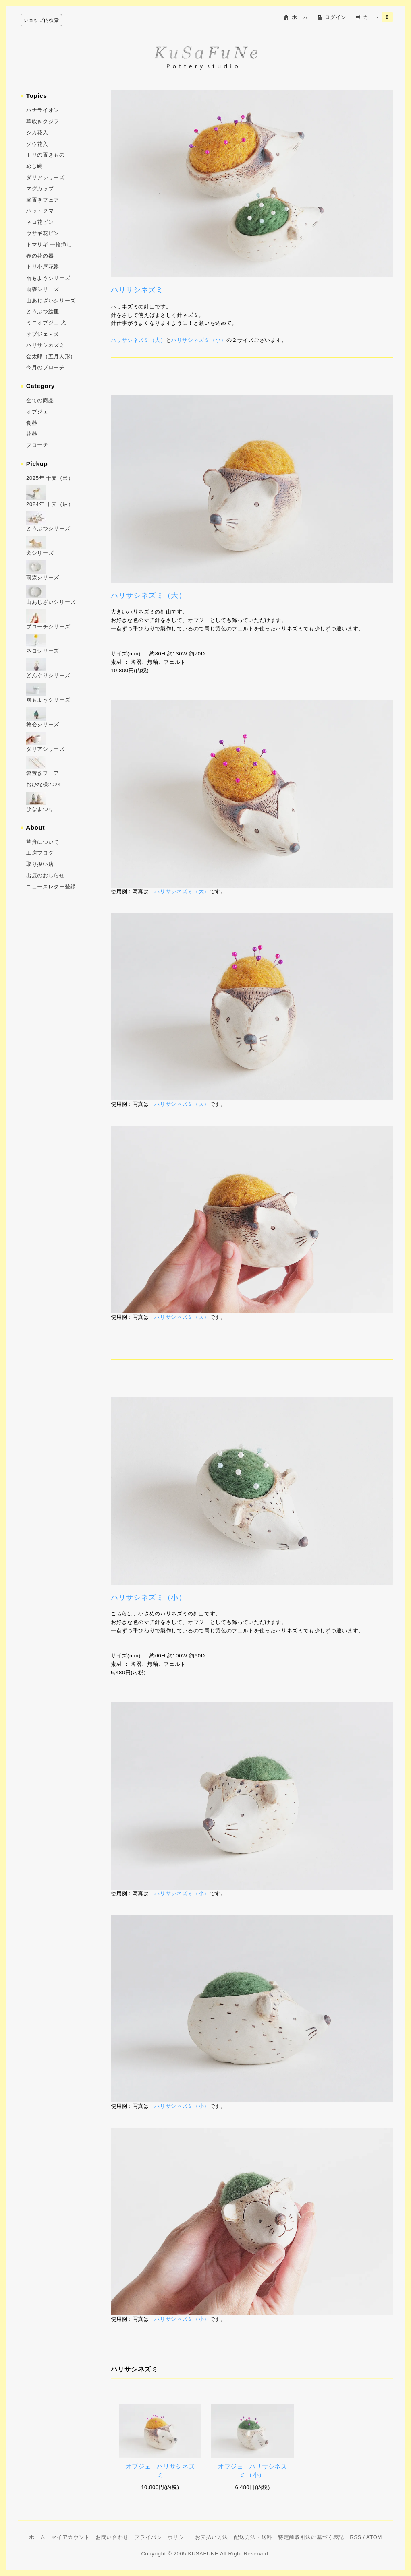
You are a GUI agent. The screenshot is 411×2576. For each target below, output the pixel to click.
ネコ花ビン (40, 222)
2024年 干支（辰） (50, 504)
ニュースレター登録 (51, 887)
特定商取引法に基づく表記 (311, 2537)
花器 (31, 434)
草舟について (42, 842)
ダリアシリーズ (45, 177)
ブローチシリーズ (48, 627)
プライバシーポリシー (161, 2537)
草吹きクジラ (42, 121)
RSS (355, 2537)
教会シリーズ (42, 724)
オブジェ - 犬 (42, 334)
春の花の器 (40, 256)
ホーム (300, 17)
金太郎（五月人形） (51, 356)
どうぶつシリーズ (48, 528)
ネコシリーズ (42, 651)
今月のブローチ (45, 367)
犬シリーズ (40, 553)
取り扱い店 (40, 864)
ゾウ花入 (37, 144)
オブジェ (37, 412)
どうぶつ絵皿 (42, 311)
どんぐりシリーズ (48, 675)
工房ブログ (40, 853)
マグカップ (40, 189)
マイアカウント (70, 2537)
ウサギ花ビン (42, 233)
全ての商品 (40, 400)
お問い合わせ (112, 2537)
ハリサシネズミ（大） (138, 340)
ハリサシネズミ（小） (198, 340)
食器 (31, 423)
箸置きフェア (42, 200)
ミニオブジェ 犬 (46, 323)
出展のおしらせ (45, 875)
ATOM (374, 2537)
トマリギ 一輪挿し (49, 245)
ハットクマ (40, 211)
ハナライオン (42, 110)
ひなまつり (40, 809)
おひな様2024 (43, 784)
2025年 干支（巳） (50, 478)
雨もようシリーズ (48, 278)
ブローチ (37, 445)
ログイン (336, 17)
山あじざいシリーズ (51, 300)
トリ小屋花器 (42, 267)
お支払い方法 (211, 2537)
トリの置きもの (45, 155)
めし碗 (34, 166)
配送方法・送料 (253, 2537)
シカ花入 (37, 133)
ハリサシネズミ (45, 345)
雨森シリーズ (42, 289)
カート (378, 17)
